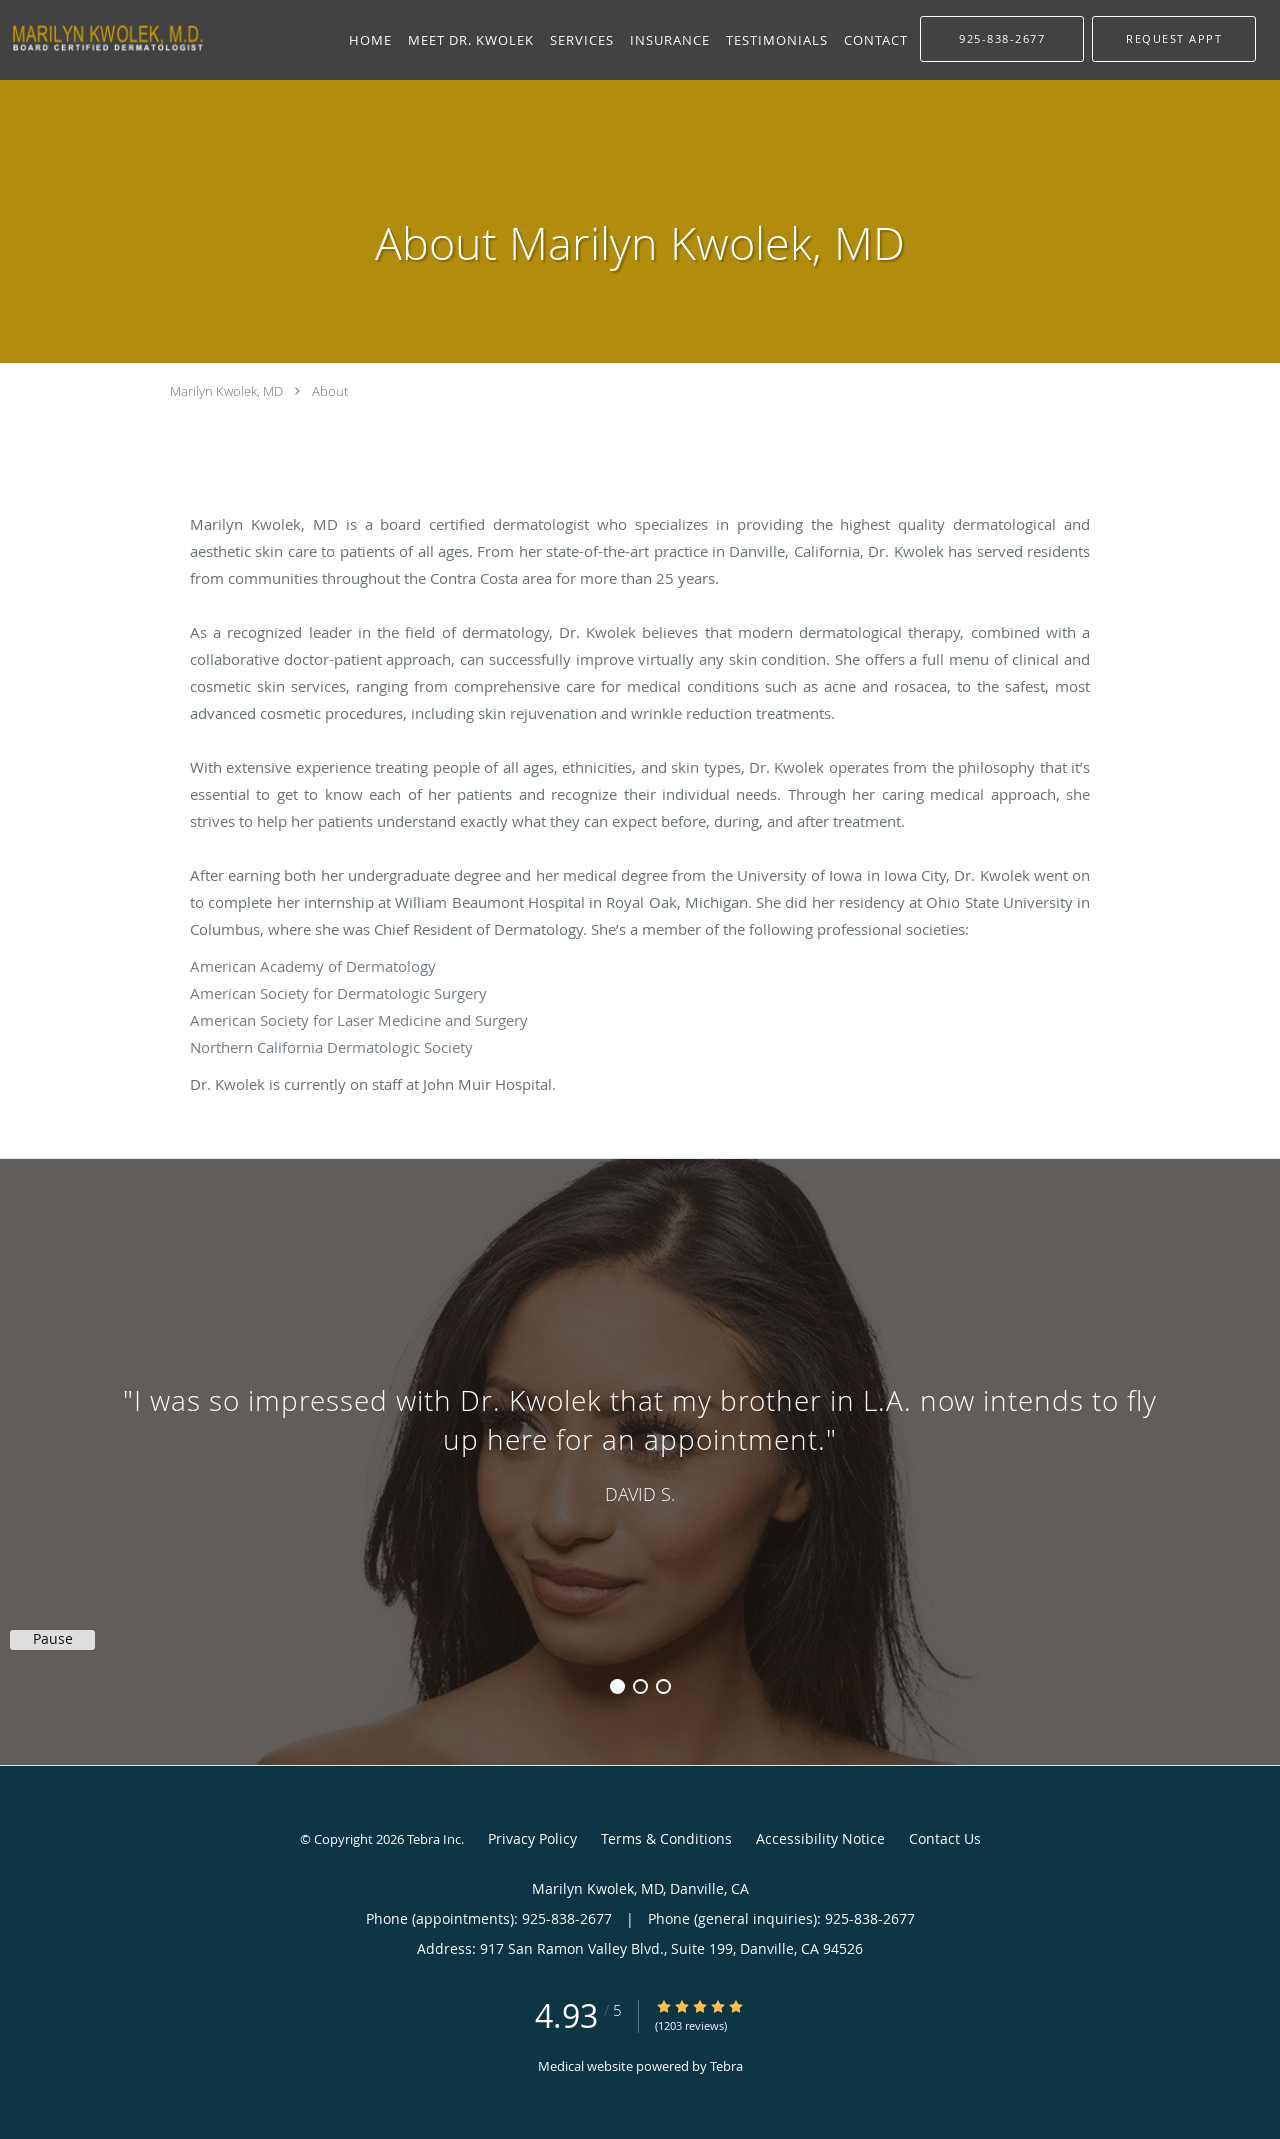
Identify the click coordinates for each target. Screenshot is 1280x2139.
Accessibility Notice (820, 1838)
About (330, 391)
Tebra (726, 2066)
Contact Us (945, 1838)
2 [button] (640, 1686)
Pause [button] (53, 1639)
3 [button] (663, 1686)
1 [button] (617, 1686)
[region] (640, 1442)
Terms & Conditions (666, 1838)
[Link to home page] (103, 38)
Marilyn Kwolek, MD (226, 391)
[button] (1174, 39)
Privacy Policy (532, 1838)
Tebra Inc (434, 1839)
